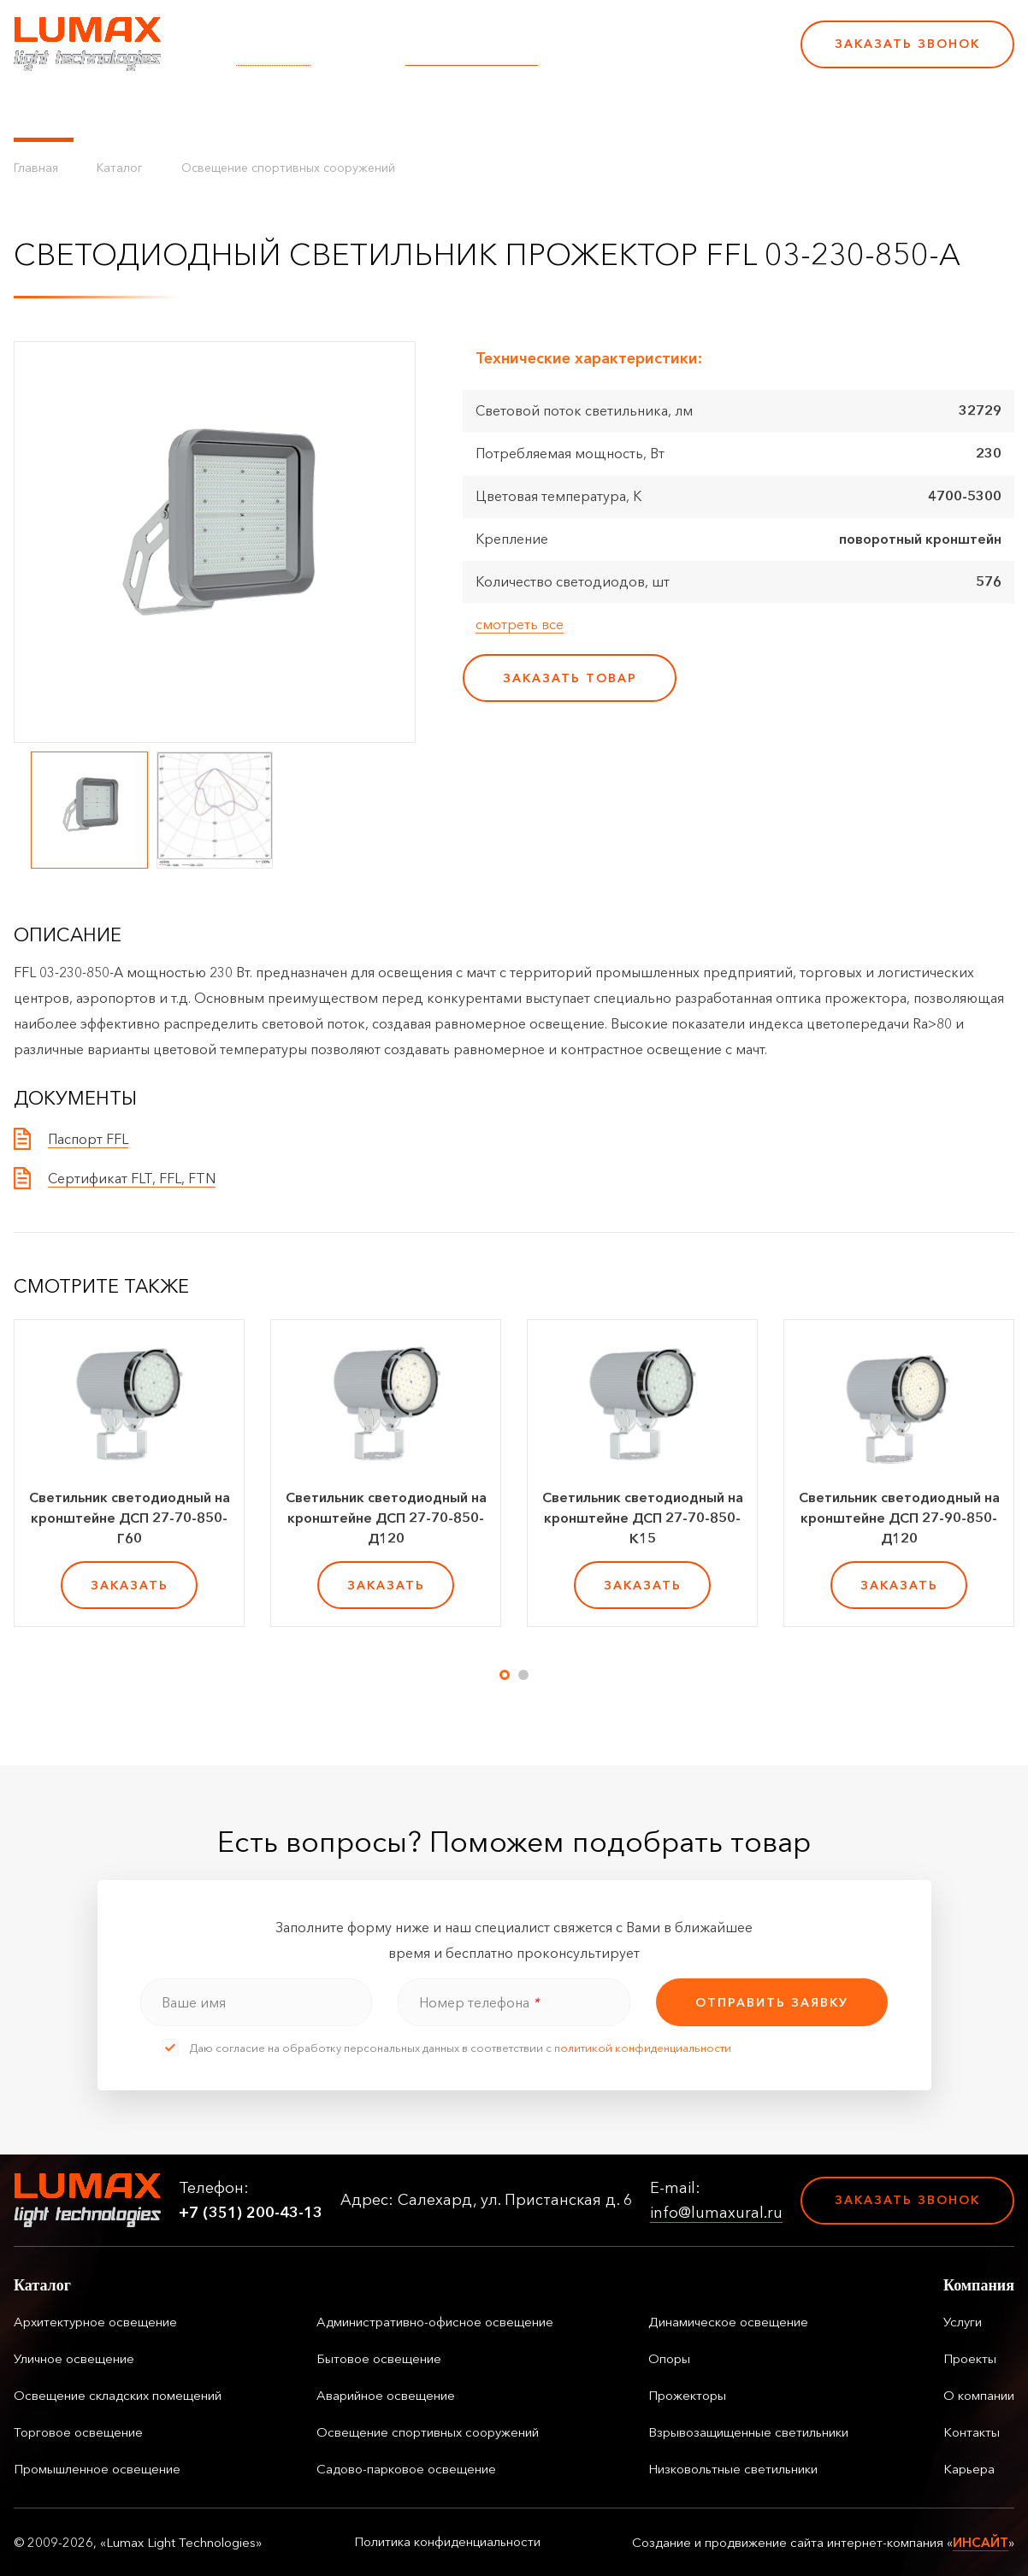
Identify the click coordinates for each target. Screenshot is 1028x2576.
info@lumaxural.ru (471, 55)
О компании (487, 111)
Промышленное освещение (97, 2469)
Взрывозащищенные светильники (748, 2432)
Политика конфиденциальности (447, 2541)
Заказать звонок (907, 43)
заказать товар (570, 678)
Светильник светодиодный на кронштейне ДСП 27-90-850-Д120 (899, 1517)
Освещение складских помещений (118, 2395)
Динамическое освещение (728, 2322)
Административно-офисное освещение (434, 2322)
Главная (36, 167)
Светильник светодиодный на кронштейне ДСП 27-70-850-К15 (642, 1517)
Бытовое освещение (378, 2358)
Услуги (320, 111)
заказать (129, 1585)
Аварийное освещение (385, 2395)
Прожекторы (687, 2395)
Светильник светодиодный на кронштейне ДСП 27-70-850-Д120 (386, 1517)
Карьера (666, 111)
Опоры (669, 2358)
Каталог (44, 111)
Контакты (584, 111)
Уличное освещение (74, 2358)
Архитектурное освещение (95, 2322)
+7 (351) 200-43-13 (669, 55)
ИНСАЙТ (980, 2542)
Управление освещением (184, 111)
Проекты (393, 111)
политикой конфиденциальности (642, 2047)
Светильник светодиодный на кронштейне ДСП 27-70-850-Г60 (129, 1517)
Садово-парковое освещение (406, 2469)
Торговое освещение (78, 2432)
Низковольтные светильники (733, 2469)
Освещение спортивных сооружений (288, 167)
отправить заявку (771, 2002)
